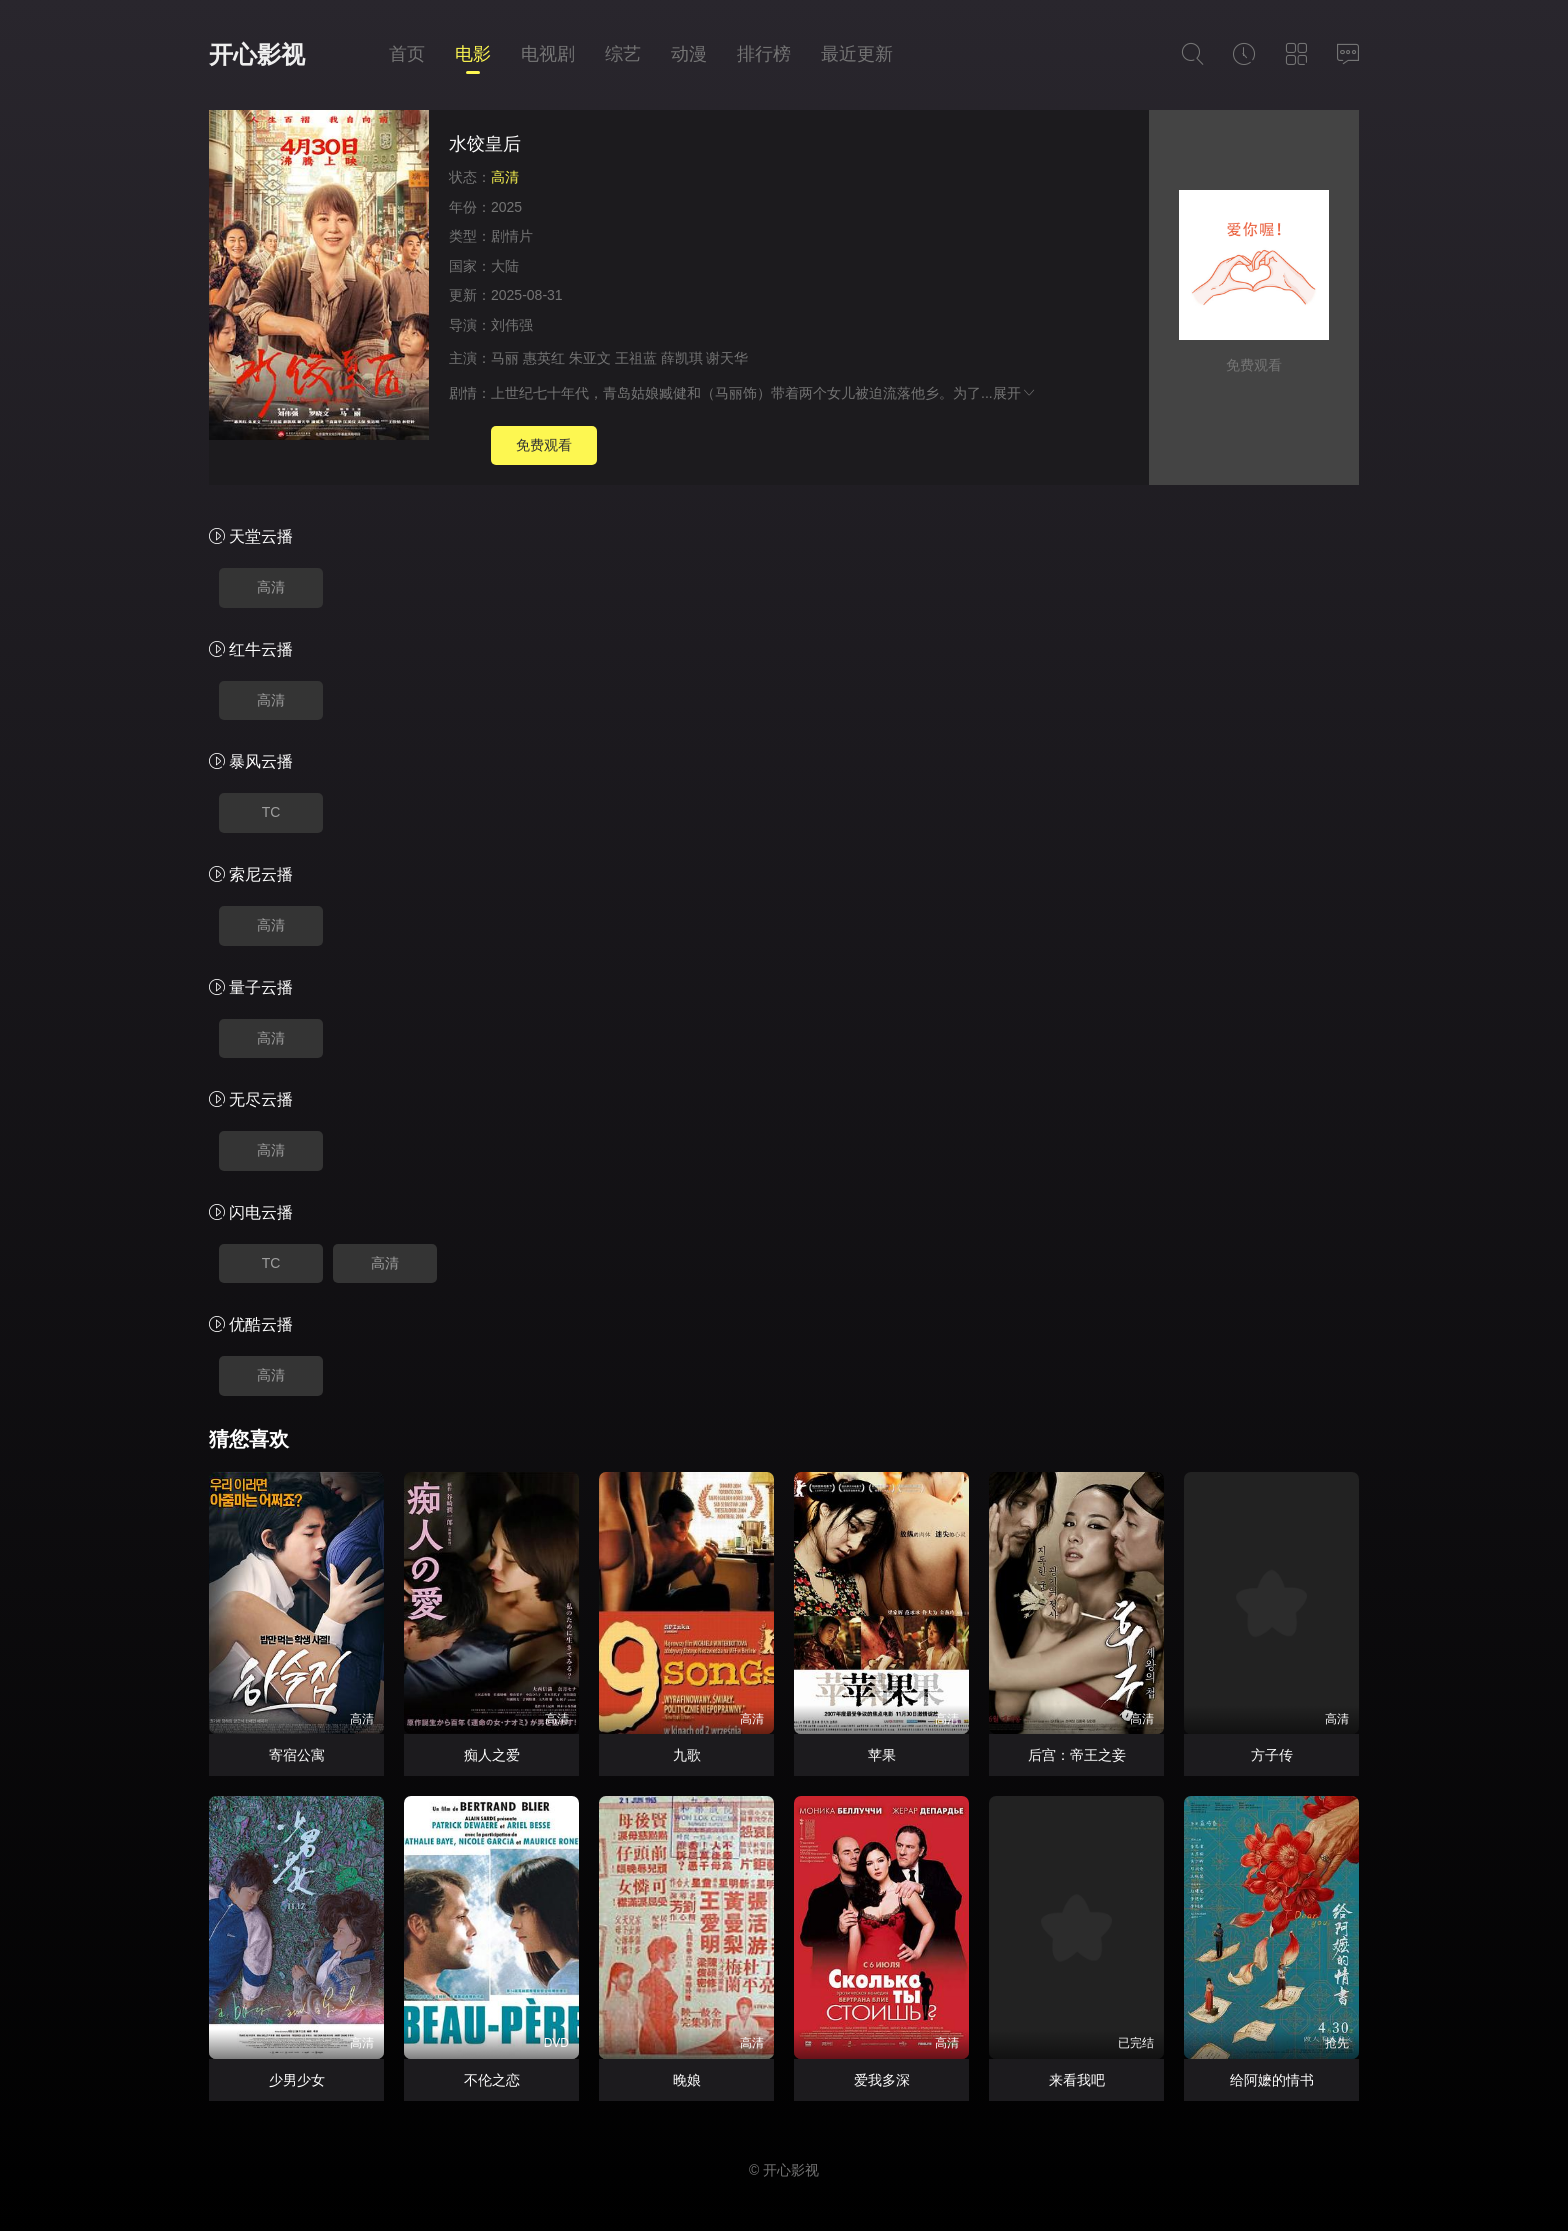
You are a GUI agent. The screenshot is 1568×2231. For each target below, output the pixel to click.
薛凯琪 (682, 358)
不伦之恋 (492, 2080)
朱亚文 (590, 358)
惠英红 (544, 358)
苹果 (882, 1755)
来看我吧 (1077, 2080)
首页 (407, 54)
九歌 (687, 1755)
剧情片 (512, 236)
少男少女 (297, 2080)
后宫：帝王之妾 (1077, 1755)
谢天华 (727, 358)
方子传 (1272, 1755)
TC (271, 812)
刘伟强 (512, 325)
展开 (1015, 393)
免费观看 (544, 445)
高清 (271, 587)
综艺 (623, 54)
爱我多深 (882, 2080)
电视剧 (548, 54)
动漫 (689, 54)
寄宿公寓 (297, 1755)
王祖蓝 (636, 358)
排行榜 (764, 54)
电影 (473, 54)
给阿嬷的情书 (1272, 2080)
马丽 (505, 358)
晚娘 (687, 2080)
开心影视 (257, 54)
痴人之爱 (492, 1755)
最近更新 (857, 54)
